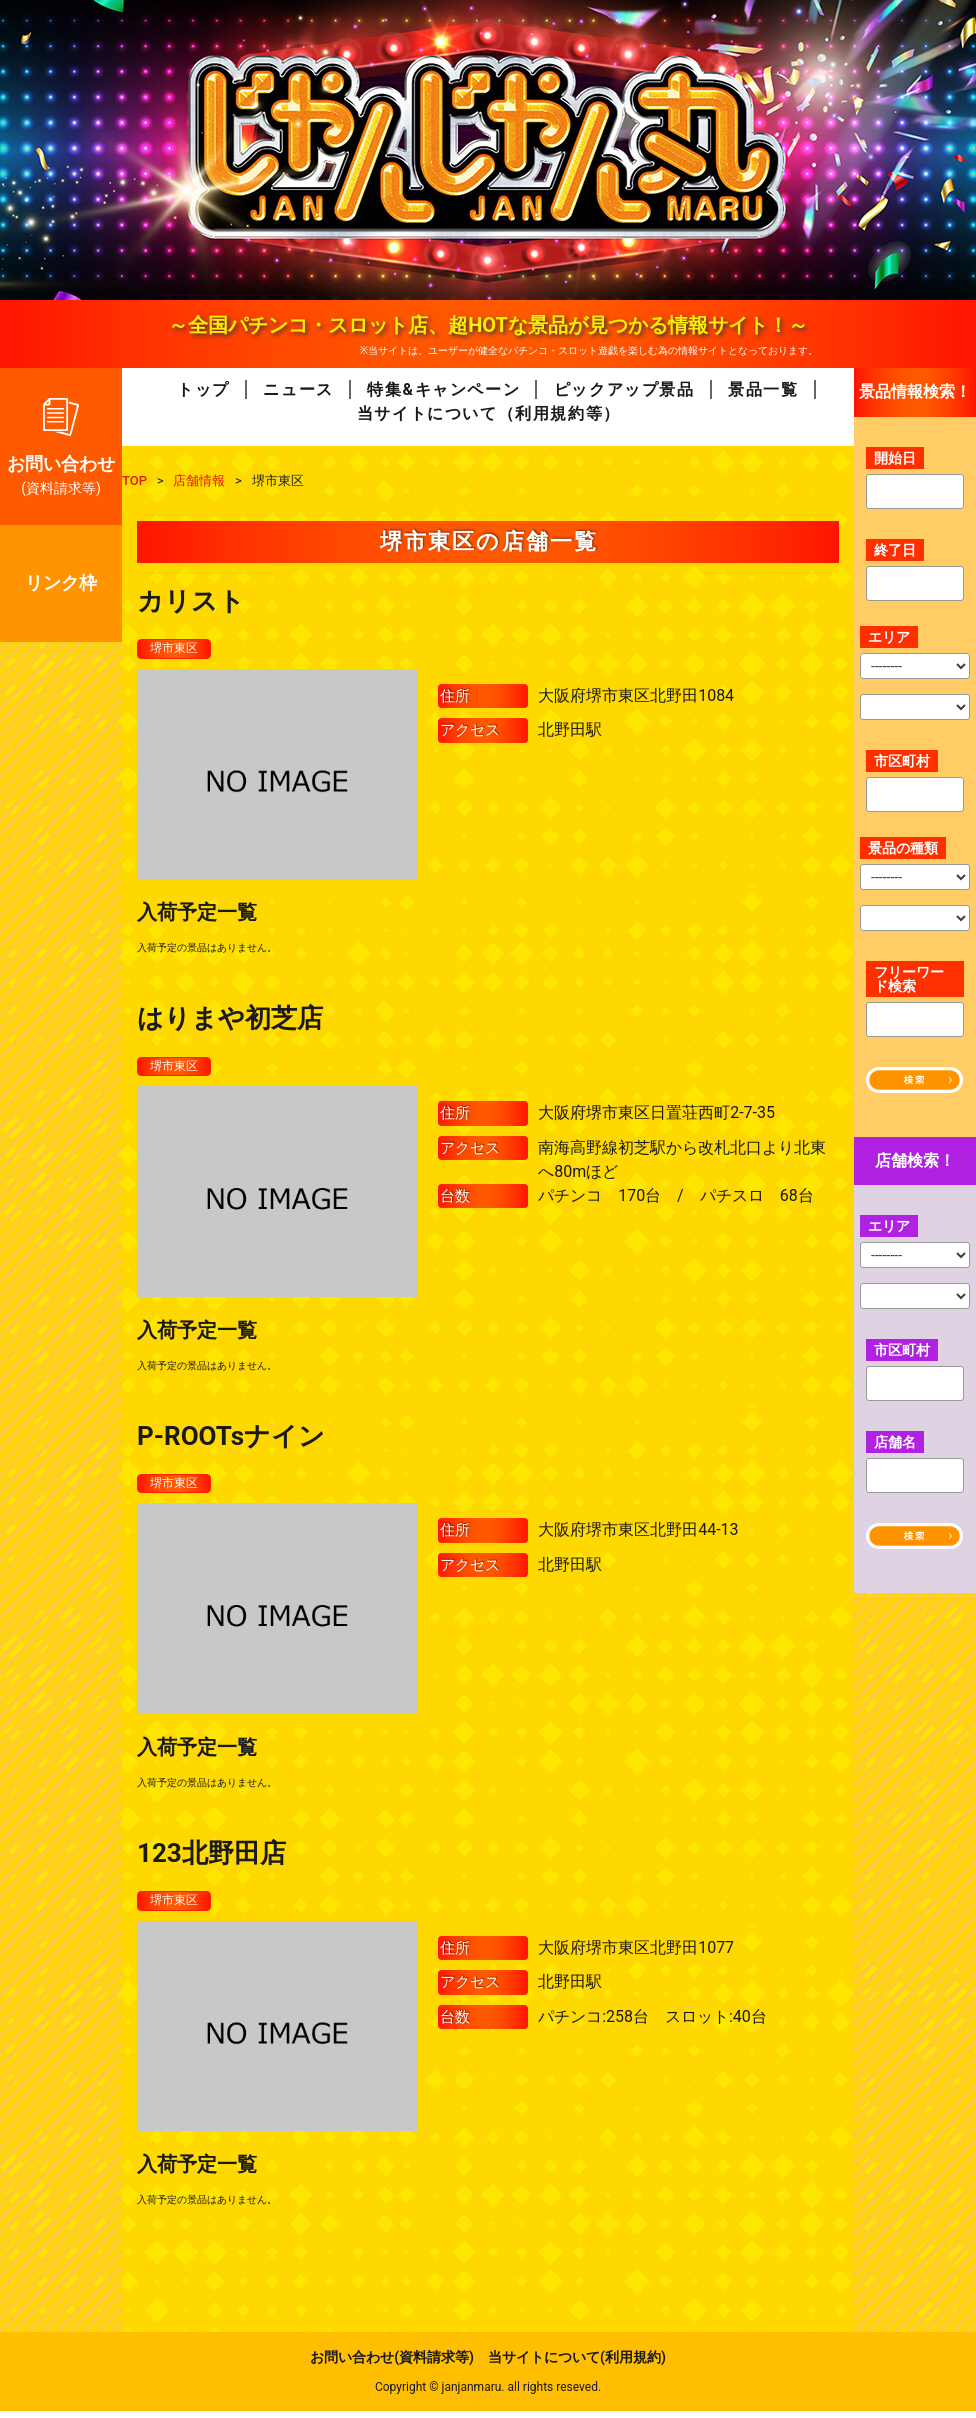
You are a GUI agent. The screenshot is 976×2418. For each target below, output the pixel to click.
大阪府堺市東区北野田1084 (636, 696)
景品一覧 (763, 389)
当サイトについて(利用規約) (577, 2364)
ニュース (298, 389)
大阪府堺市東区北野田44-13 (638, 1534)
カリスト (191, 601)
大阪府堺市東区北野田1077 (636, 1953)
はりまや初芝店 (230, 1020)
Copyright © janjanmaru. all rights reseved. (488, 2394)
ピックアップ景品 (624, 389)
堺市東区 (178, 649)
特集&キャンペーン (443, 389)
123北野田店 (211, 1858)
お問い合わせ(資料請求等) (392, 2364)
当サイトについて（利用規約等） (489, 413)
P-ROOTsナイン (231, 1439)
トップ (203, 389)
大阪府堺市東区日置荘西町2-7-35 (656, 1115)
